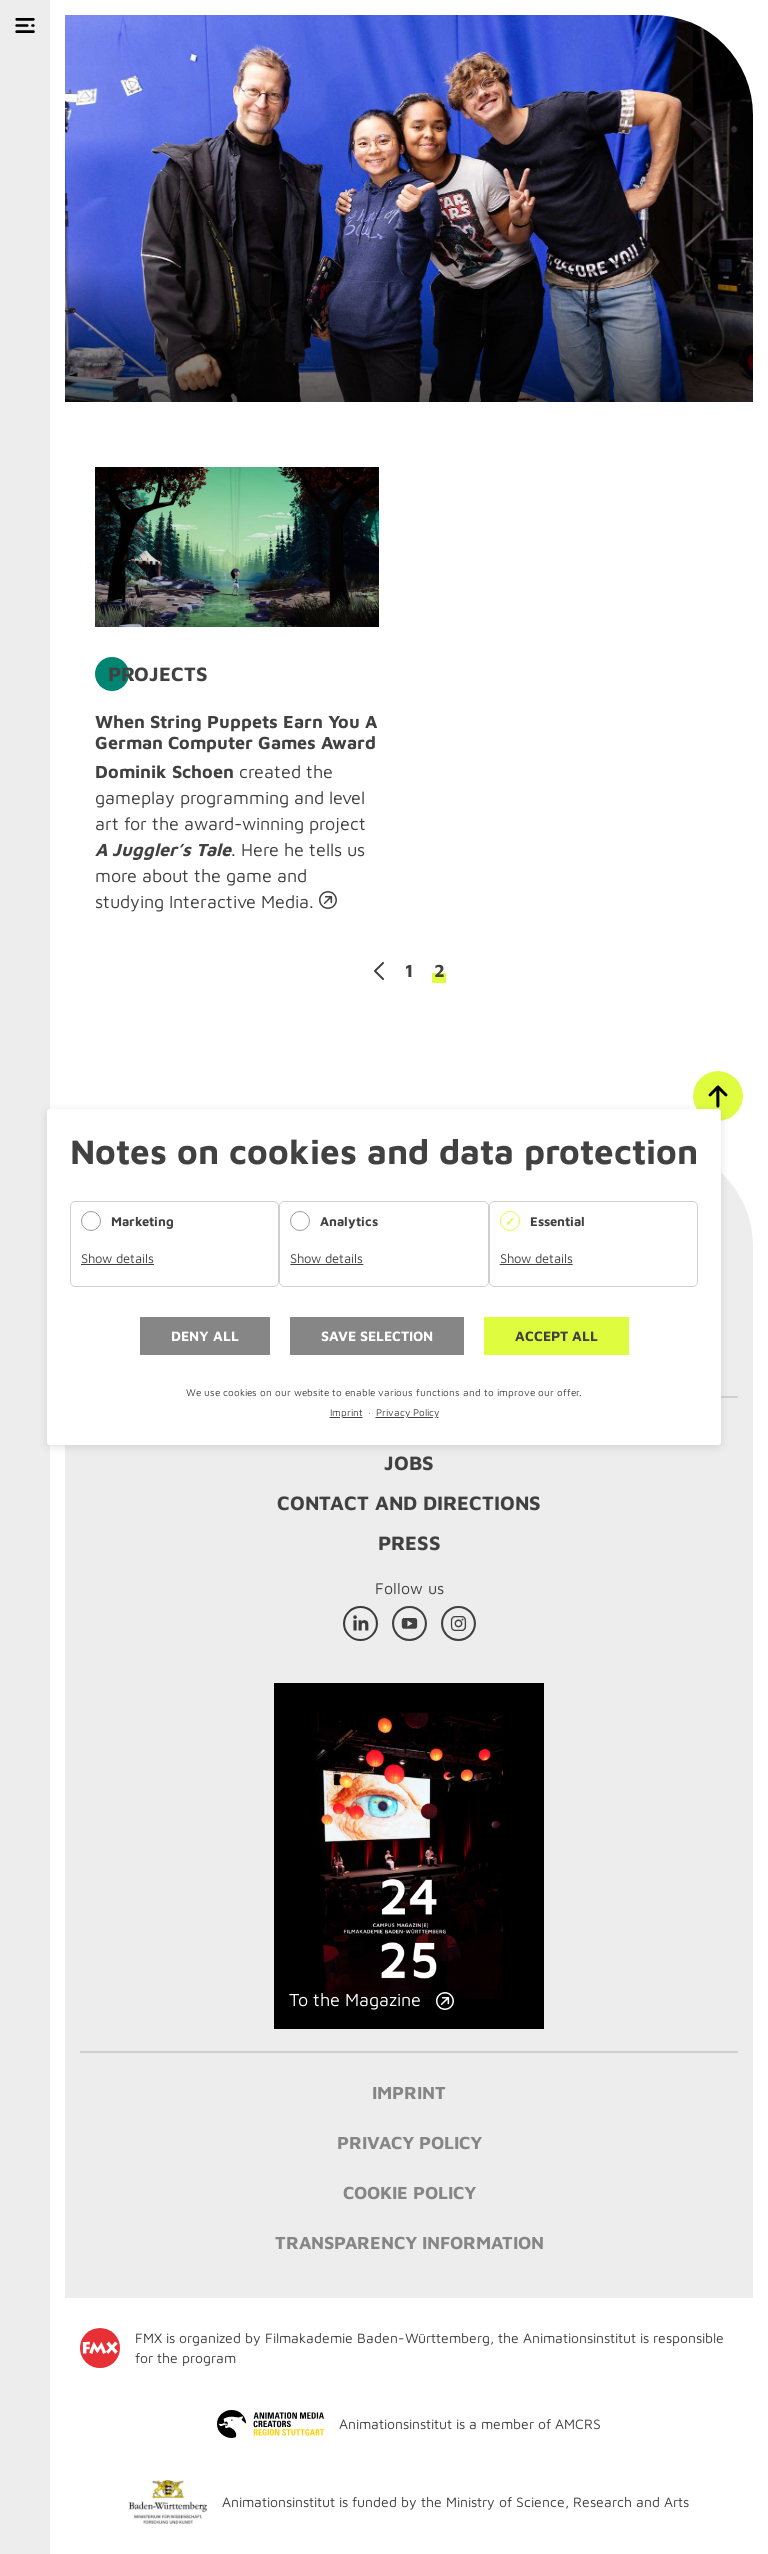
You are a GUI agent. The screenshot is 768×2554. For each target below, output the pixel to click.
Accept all (556, 1335)
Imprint (346, 1412)
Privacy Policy (407, 1412)
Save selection (377, 1335)
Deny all (205, 1335)
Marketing (142, 1221)
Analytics (349, 1221)
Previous (379, 971)
